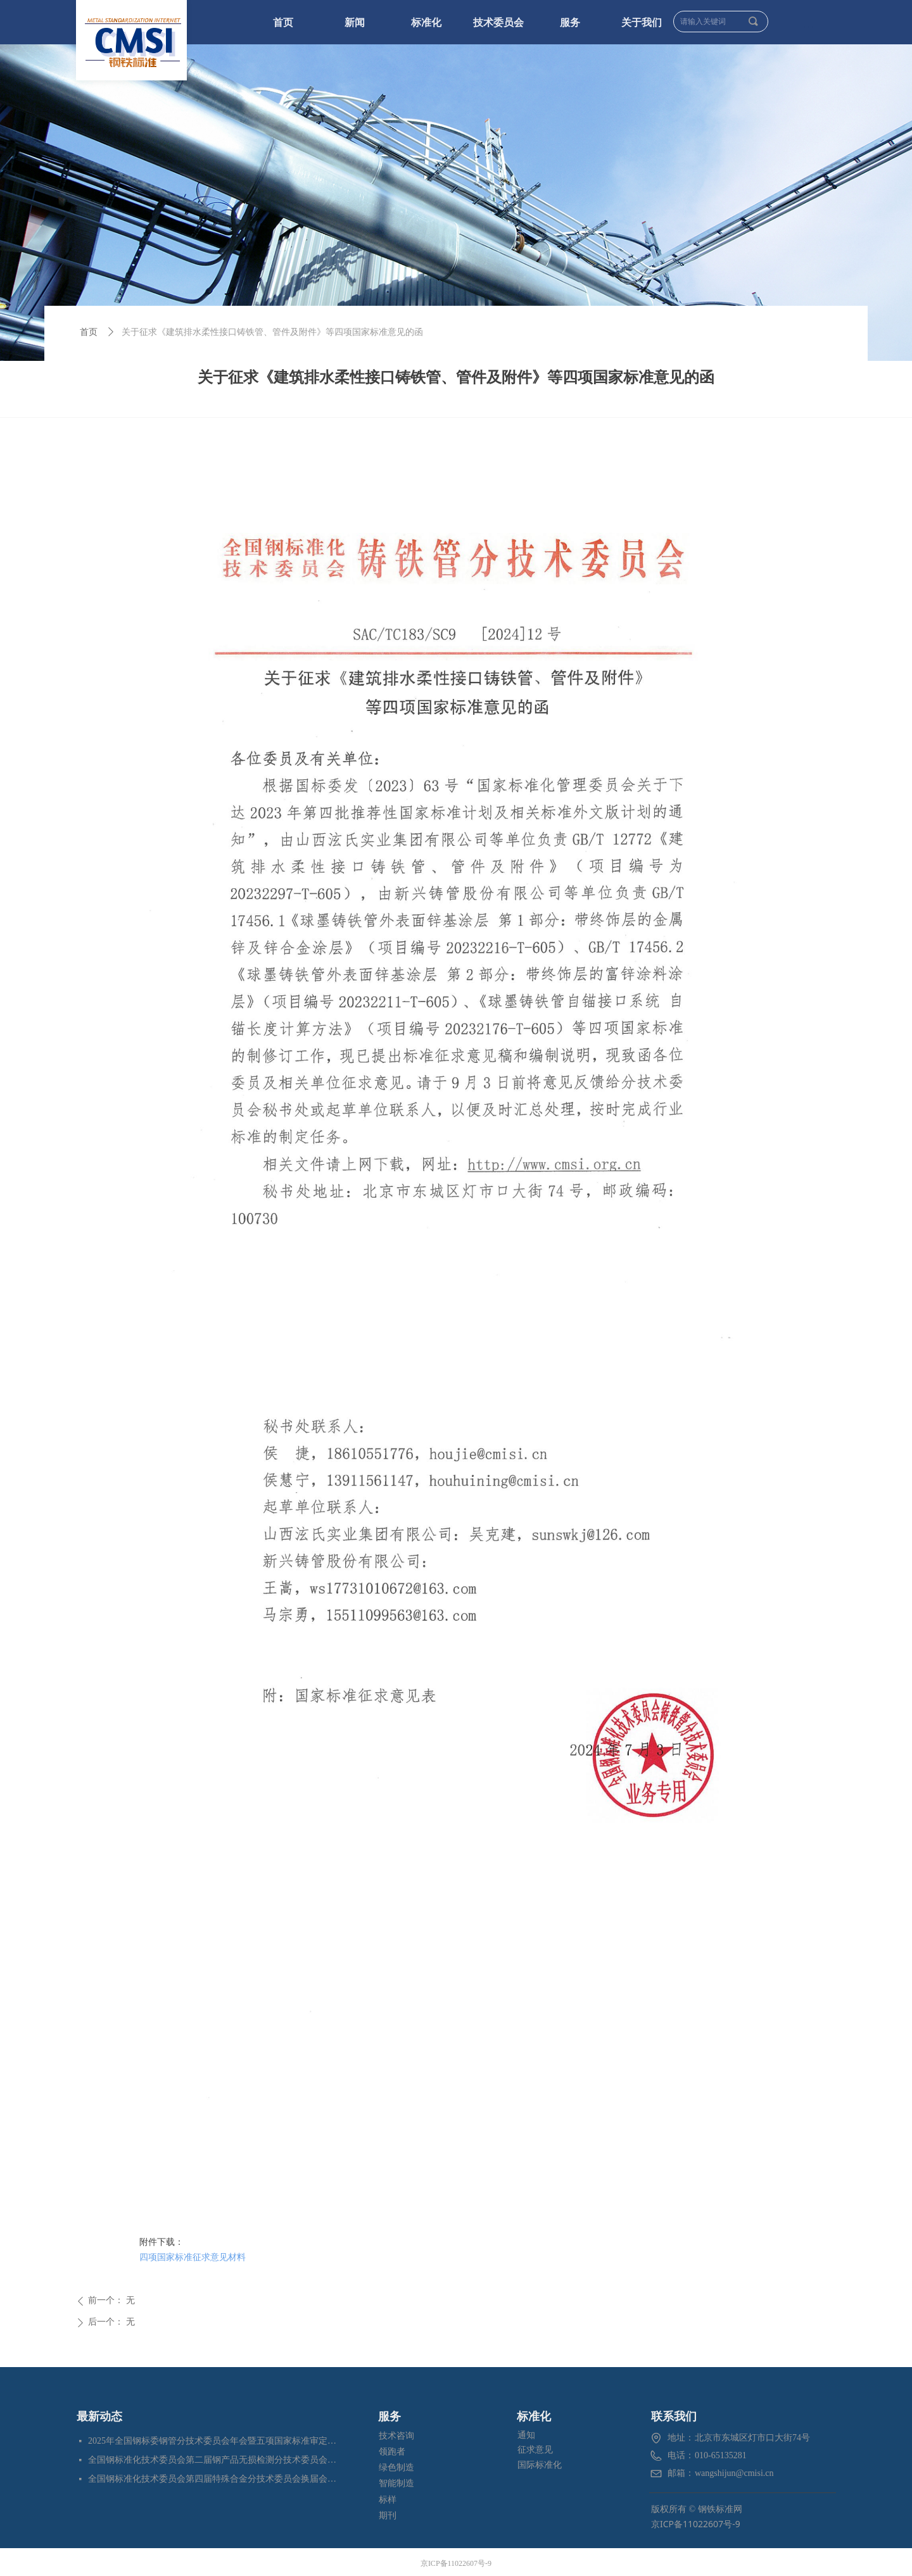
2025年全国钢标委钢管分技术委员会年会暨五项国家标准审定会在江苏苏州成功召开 (213, 2441)
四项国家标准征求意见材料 (192, 2257)
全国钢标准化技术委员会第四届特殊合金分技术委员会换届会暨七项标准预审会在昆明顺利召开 (213, 2479)
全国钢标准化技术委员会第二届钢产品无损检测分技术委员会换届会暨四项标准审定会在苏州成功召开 (213, 2460)
